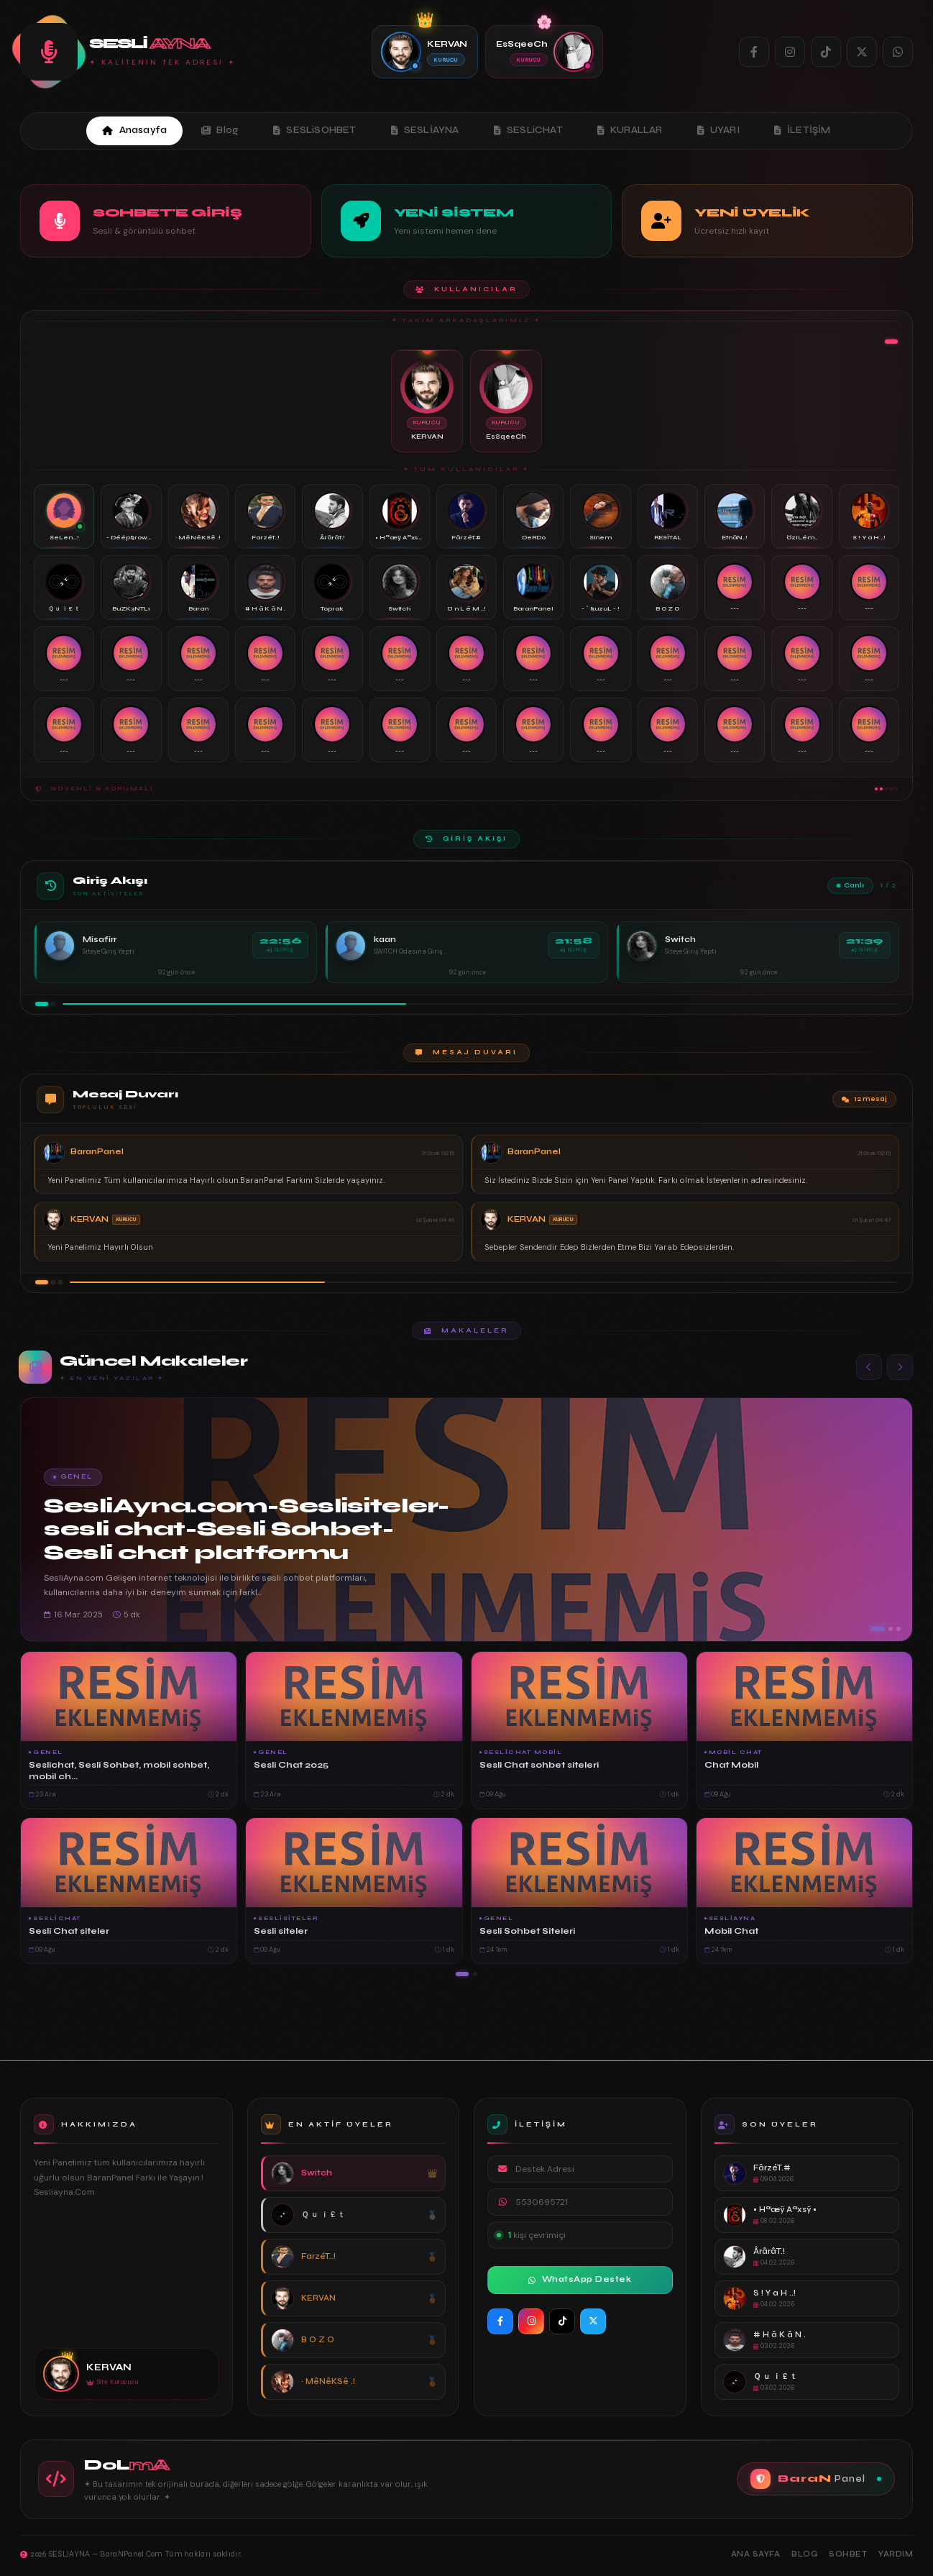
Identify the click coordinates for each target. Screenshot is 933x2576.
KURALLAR (630, 130)
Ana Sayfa (756, 2554)
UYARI (718, 130)
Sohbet (848, 2554)
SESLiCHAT (528, 130)
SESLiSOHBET (314, 130)
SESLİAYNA (425, 130)
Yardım (895, 2554)
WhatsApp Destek (579, 2279)
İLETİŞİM (802, 130)
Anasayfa (134, 130)
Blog (220, 130)
